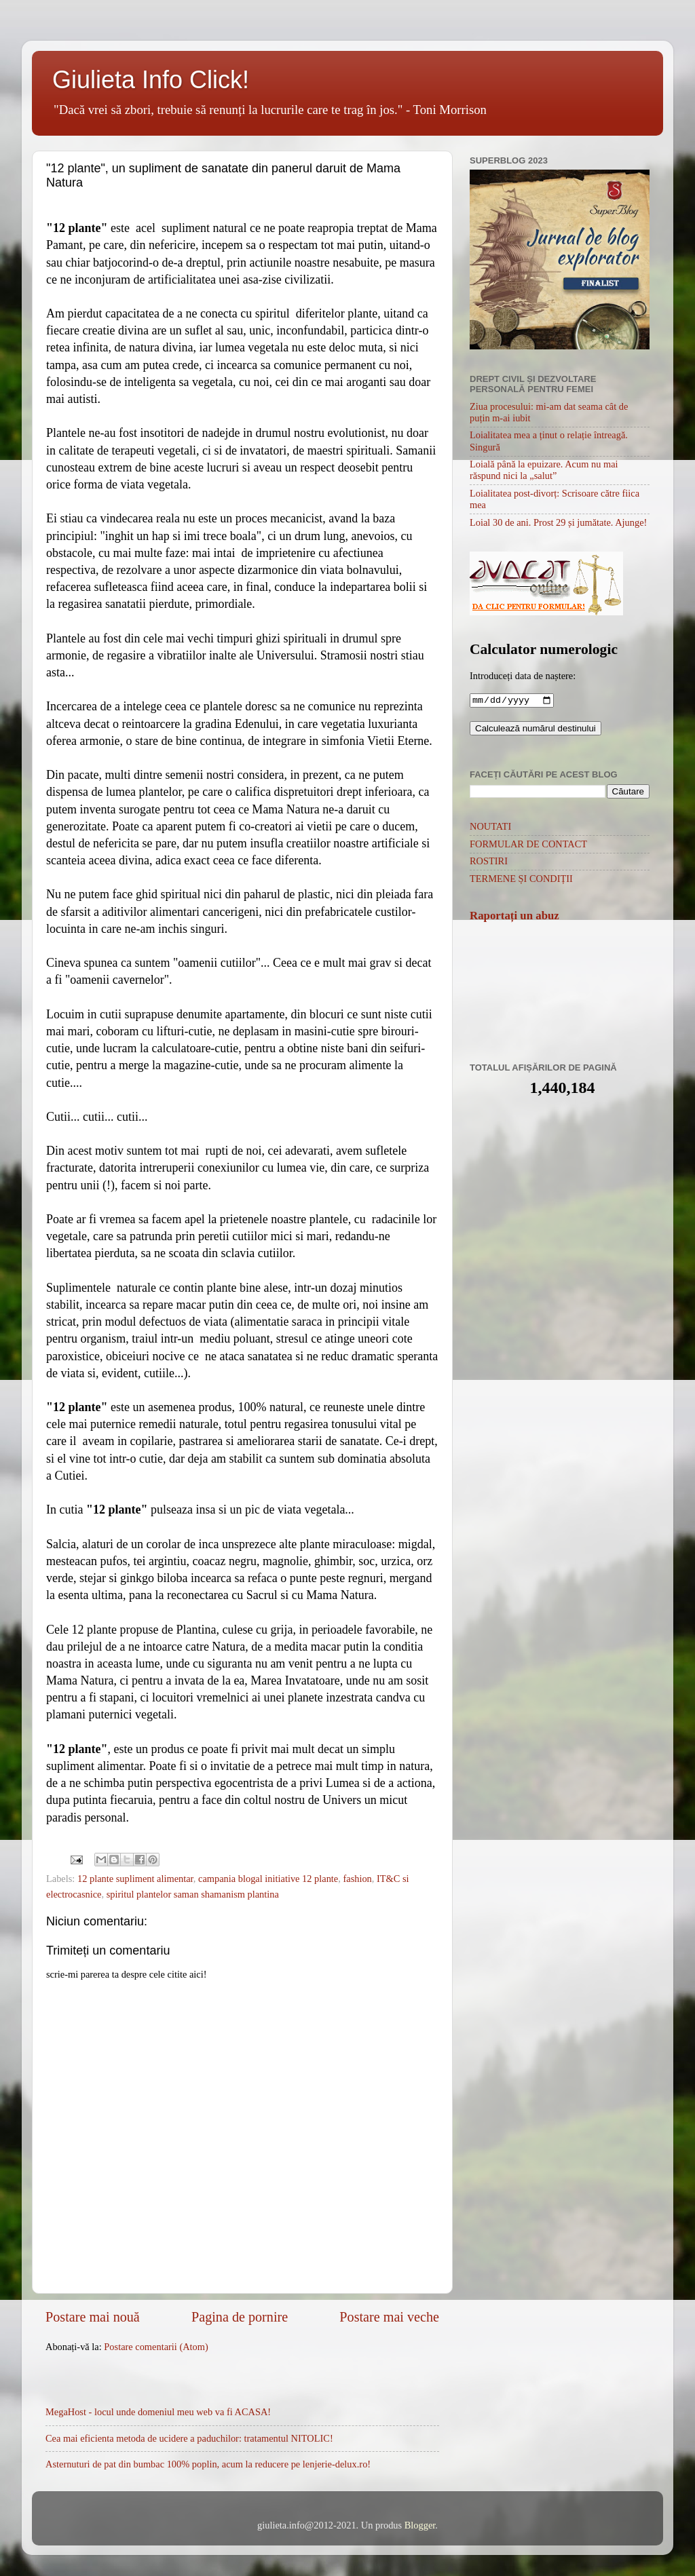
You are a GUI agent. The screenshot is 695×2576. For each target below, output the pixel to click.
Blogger (420, 2525)
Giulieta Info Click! (150, 80)
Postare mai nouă (92, 2316)
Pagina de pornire (239, 2316)
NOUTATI (490, 827)
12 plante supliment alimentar (135, 1878)
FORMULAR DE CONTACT (528, 845)
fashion (357, 1878)
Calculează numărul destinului (535, 730)
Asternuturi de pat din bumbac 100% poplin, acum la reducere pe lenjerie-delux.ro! (208, 2464)
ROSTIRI (489, 862)
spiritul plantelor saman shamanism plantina (193, 1894)
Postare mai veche (389, 2316)
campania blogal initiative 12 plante (268, 1878)
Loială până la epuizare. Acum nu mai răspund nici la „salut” (544, 470)
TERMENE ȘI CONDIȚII (521, 879)
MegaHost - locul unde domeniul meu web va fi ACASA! (158, 2411)
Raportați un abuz (514, 916)
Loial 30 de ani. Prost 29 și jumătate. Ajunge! (558, 522)
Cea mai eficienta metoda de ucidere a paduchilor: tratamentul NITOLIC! (189, 2438)
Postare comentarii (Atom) (156, 2346)
